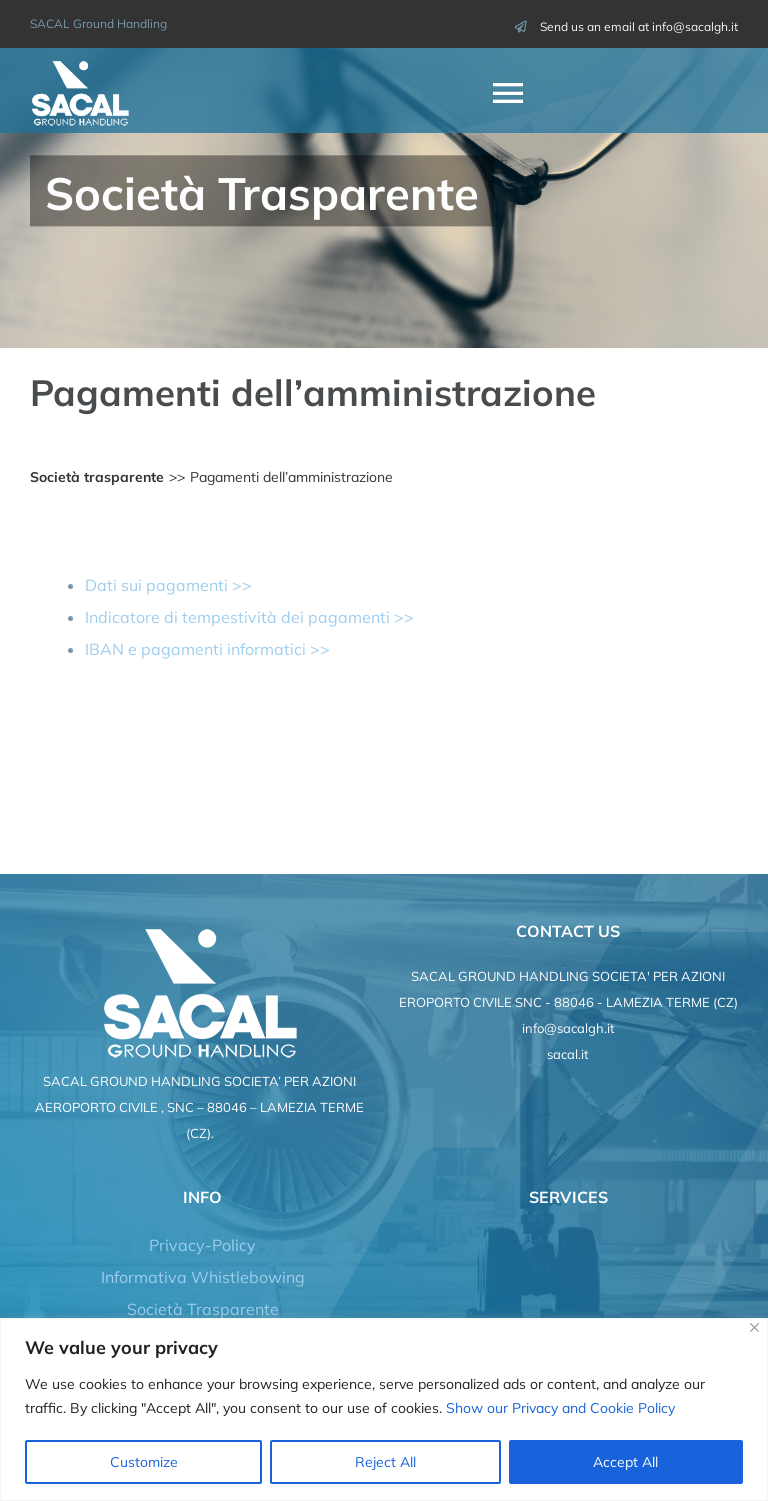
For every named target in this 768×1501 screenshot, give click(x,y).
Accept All (625, 1462)
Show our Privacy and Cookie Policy (560, 1408)
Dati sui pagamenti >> (168, 585)
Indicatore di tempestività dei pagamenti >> (249, 617)
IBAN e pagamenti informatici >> (207, 649)
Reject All (385, 1462)
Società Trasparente (203, 1309)
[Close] (754, 1327)
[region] (384, 1409)
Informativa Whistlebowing (203, 1277)
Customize (144, 1462)
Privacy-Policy (202, 1245)
